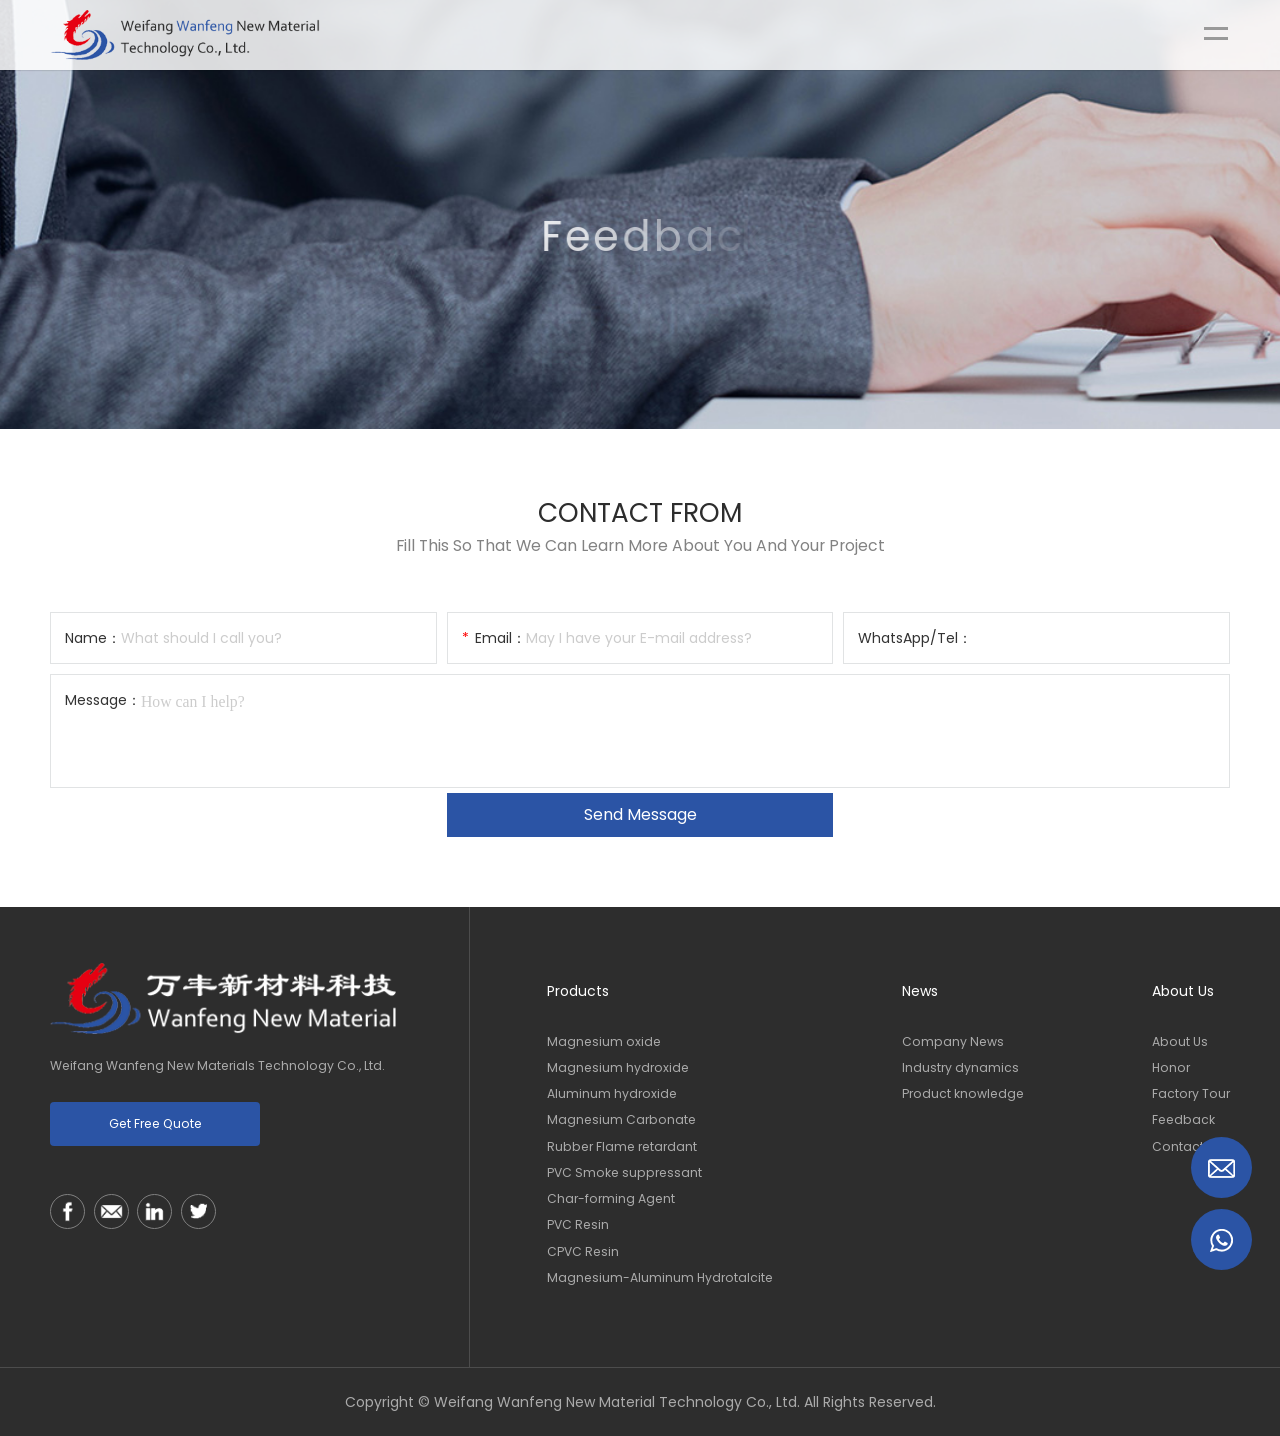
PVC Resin (578, 1224)
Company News (953, 1041)
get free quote (155, 1123)
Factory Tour (1191, 1093)
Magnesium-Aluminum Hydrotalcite (660, 1277)
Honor (1171, 1067)
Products (578, 991)
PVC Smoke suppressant (624, 1172)
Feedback (1183, 1119)
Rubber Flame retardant (622, 1146)
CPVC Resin (583, 1251)
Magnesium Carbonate (621, 1119)
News (920, 991)
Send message (640, 814)
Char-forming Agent (611, 1198)
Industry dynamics (960, 1067)
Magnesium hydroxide (618, 1067)
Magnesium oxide (604, 1041)
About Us (1183, 991)
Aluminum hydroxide (612, 1093)
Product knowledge (963, 1093)
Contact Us (1187, 1146)
